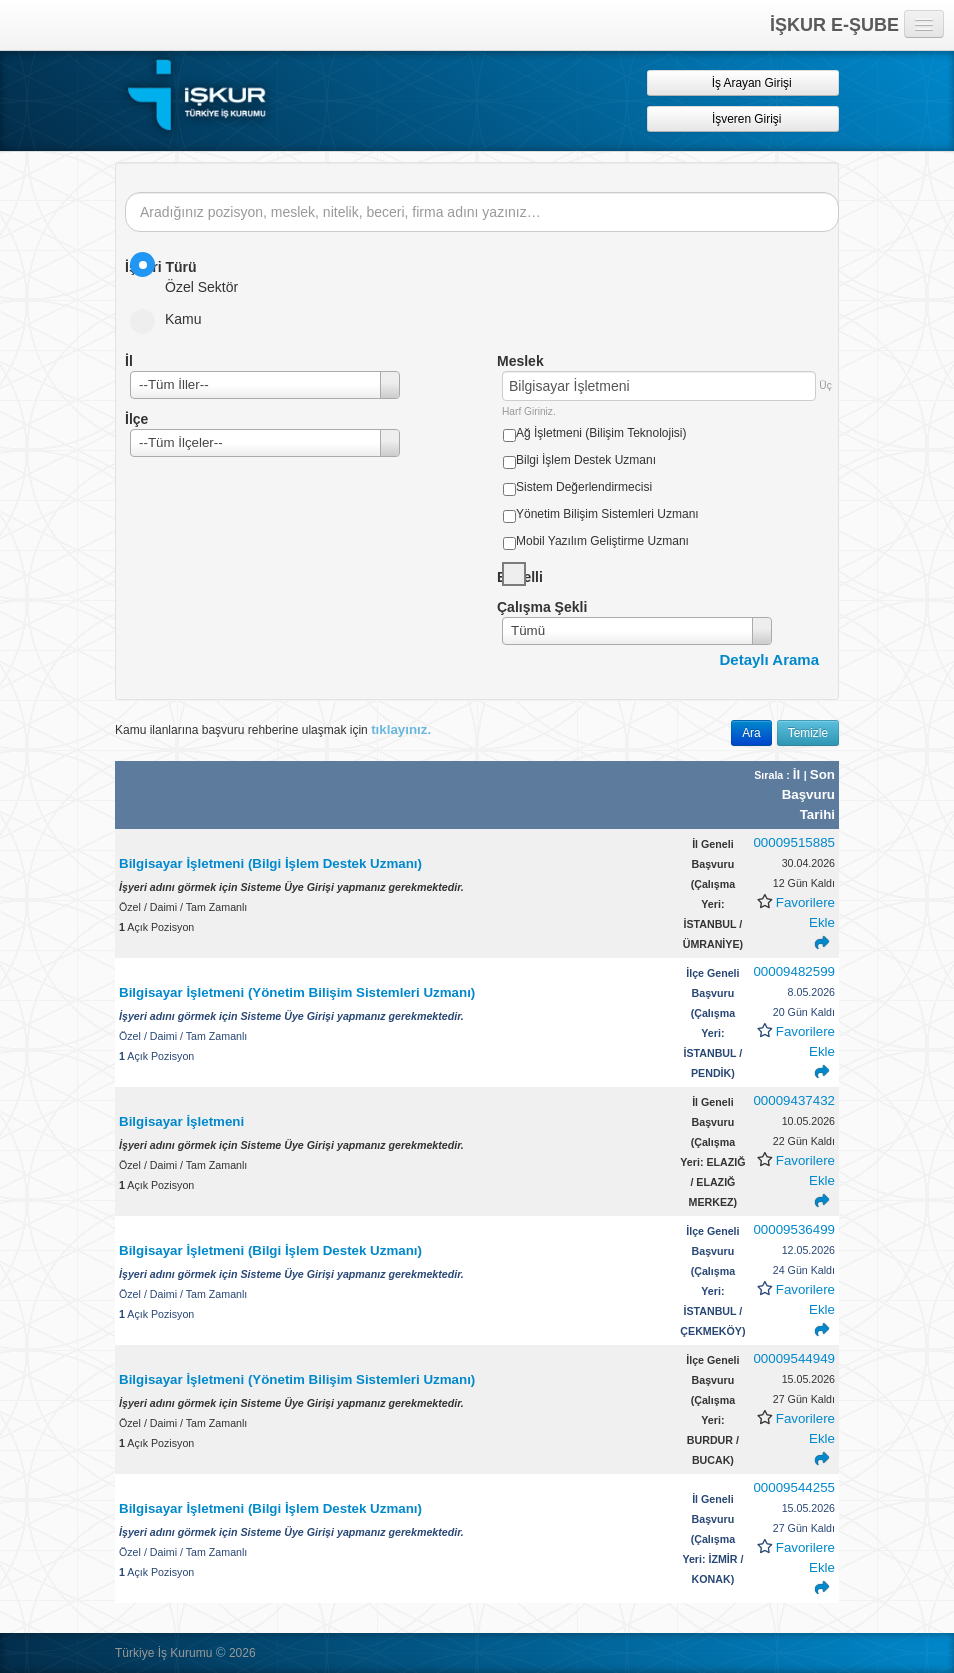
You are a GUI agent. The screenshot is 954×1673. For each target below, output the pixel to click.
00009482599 (794, 971)
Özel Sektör (190, 273)
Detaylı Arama (770, 659)
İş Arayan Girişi (742, 82)
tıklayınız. (401, 729)
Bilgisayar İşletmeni (183, 1121)
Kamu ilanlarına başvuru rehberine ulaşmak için (273, 729)
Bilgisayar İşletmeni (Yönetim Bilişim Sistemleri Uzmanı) (297, 992)
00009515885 (794, 842)
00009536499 (794, 1229)
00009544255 (794, 1487)
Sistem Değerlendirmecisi (584, 487)
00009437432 (794, 1100)
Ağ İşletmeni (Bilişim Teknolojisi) (601, 433)
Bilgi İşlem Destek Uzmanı (586, 460)
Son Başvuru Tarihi (808, 794)
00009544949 (794, 1358)
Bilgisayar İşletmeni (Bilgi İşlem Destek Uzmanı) (270, 863)
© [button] (221, 1652)
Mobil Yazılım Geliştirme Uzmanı (602, 541)
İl (798, 774)
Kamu (172, 319)
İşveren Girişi (743, 118)
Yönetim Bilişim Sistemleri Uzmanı (607, 514)
